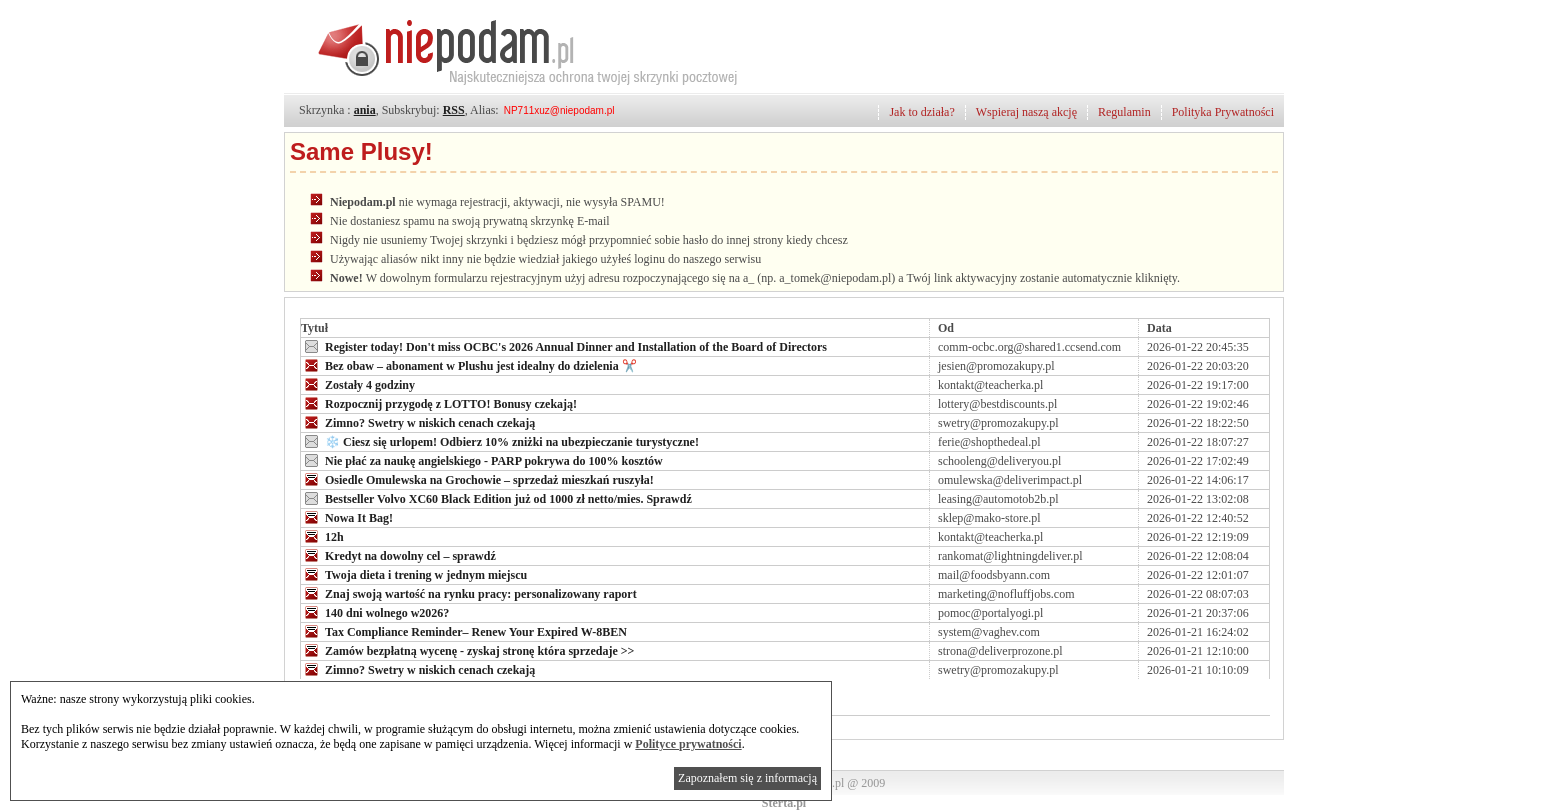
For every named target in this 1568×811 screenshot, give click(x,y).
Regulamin (1124, 112)
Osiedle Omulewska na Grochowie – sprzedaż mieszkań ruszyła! (477, 479)
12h (322, 536)
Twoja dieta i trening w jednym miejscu (414, 574)
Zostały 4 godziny (358, 384)
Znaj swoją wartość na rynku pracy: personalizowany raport (469, 593)
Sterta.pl (784, 803)
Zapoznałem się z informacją (747, 778)
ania (365, 110)
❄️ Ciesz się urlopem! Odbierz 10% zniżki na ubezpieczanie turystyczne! (500, 441)
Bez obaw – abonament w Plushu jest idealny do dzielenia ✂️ (469, 365)
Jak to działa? (921, 112)
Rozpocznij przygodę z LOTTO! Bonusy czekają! (439, 403)
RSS (454, 110)
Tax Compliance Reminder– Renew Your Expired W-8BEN (464, 631)
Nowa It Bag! (347, 517)
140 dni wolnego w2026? (375, 612)
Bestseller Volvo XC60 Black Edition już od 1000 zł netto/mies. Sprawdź (496, 498)
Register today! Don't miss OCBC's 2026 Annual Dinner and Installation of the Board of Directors (564, 346)
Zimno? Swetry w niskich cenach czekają (418, 422)
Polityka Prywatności (1223, 112)
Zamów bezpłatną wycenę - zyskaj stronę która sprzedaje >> (467, 650)
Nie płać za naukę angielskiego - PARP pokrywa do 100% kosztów (482, 460)
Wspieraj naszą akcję (1026, 112)
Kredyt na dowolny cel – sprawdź (398, 555)
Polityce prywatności (688, 744)
